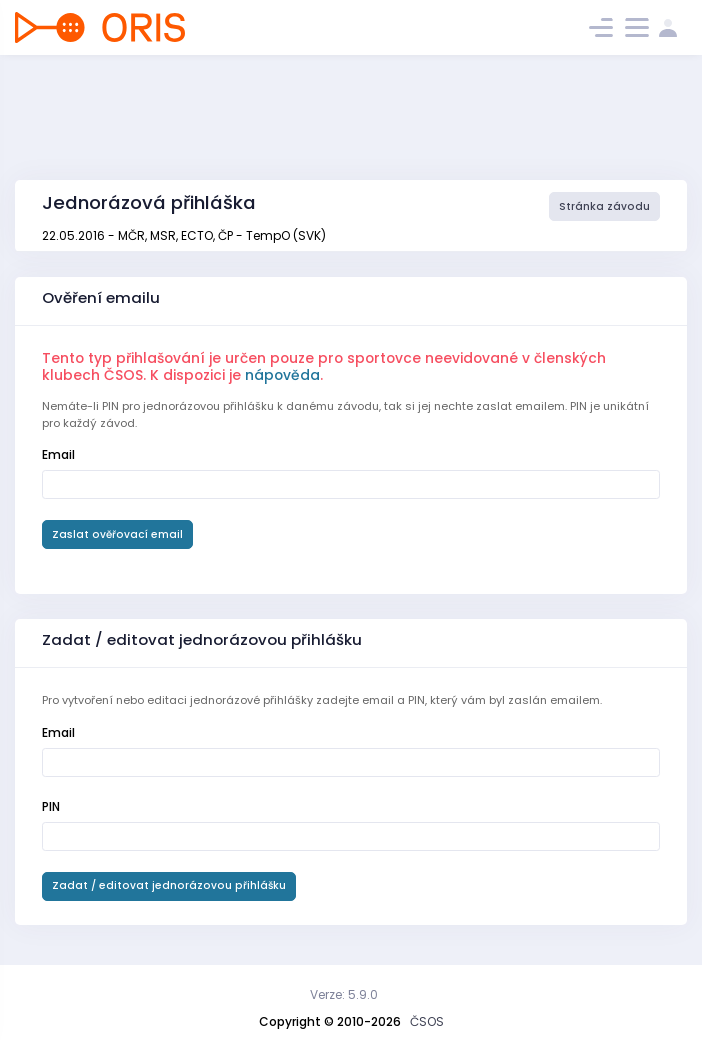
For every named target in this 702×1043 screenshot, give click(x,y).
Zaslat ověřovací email (117, 534)
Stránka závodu (604, 206)
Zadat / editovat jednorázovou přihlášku (169, 885)
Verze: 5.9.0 (344, 994)
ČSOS (427, 1021)
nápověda (282, 375)
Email (58, 454)
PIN (51, 806)
